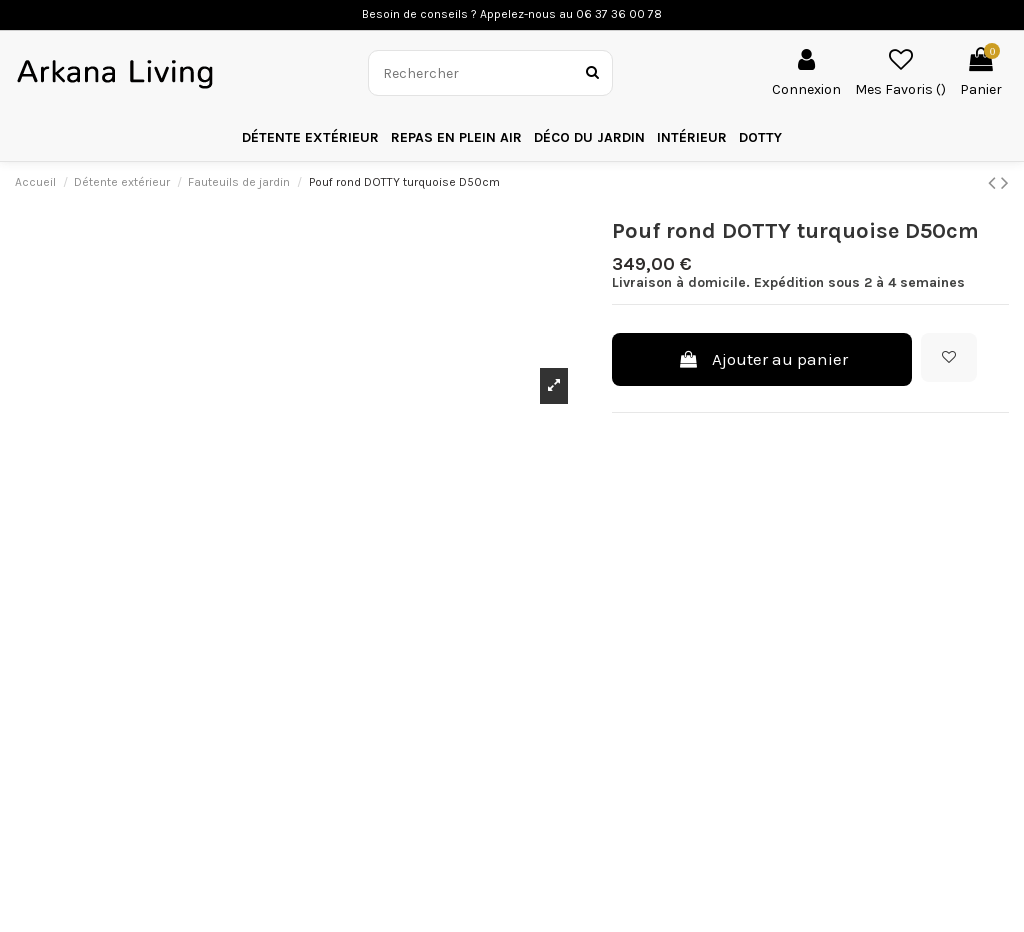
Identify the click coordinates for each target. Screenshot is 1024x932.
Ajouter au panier (762, 359)
